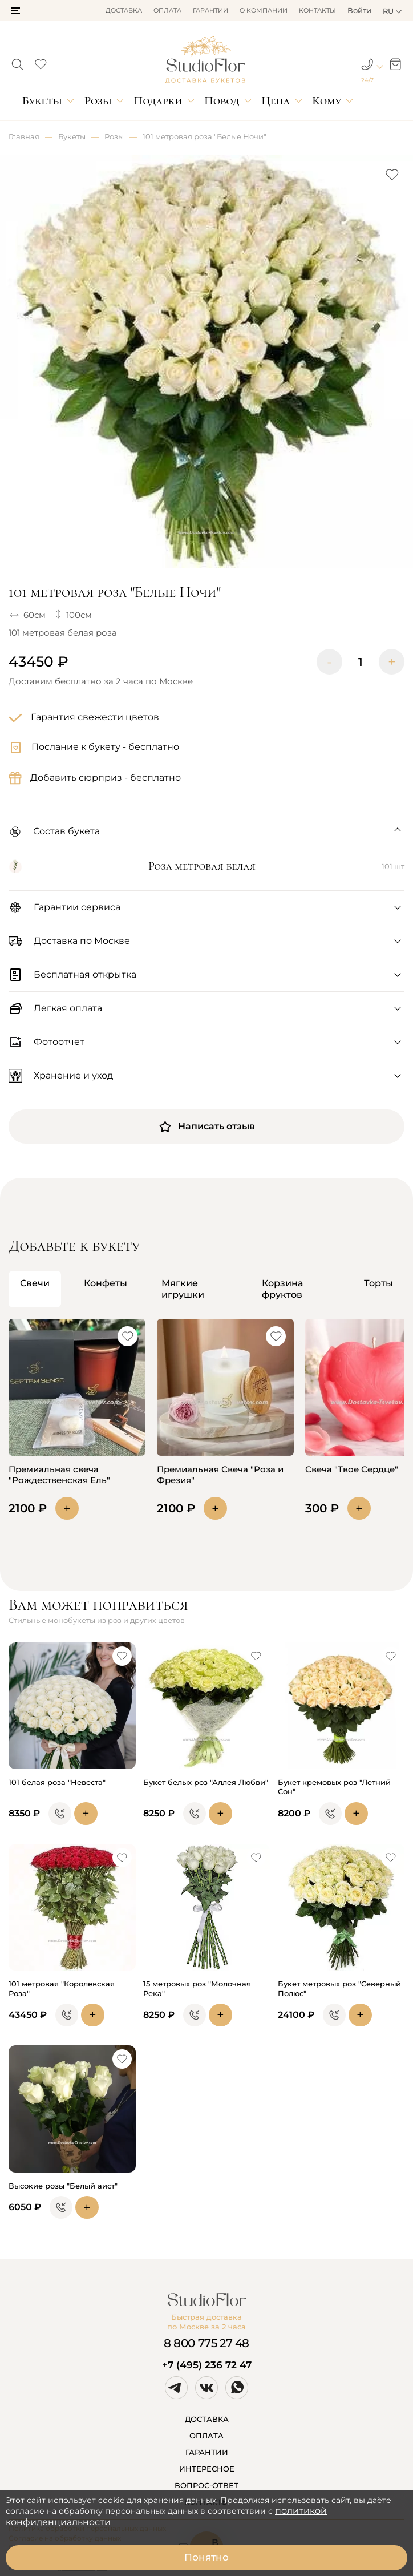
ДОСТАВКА (207, 2419)
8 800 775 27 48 (206, 2343)
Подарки (158, 101)
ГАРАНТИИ (206, 2452)
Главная (24, 136)
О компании (264, 10)
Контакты (317, 10)
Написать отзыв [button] (206, 1126)
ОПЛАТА (206, 2435)
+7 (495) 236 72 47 (207, 2365)
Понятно (206, 2557)
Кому (326, 101)
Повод (221, 101)
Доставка (124, 10)
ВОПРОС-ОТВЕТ (206, 2485)
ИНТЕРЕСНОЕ (206, 2468)
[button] (15, 10)
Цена (275, 101)
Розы (98, 101)
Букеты (42, 101)
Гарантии (210, 10)
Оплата (167, 10)
